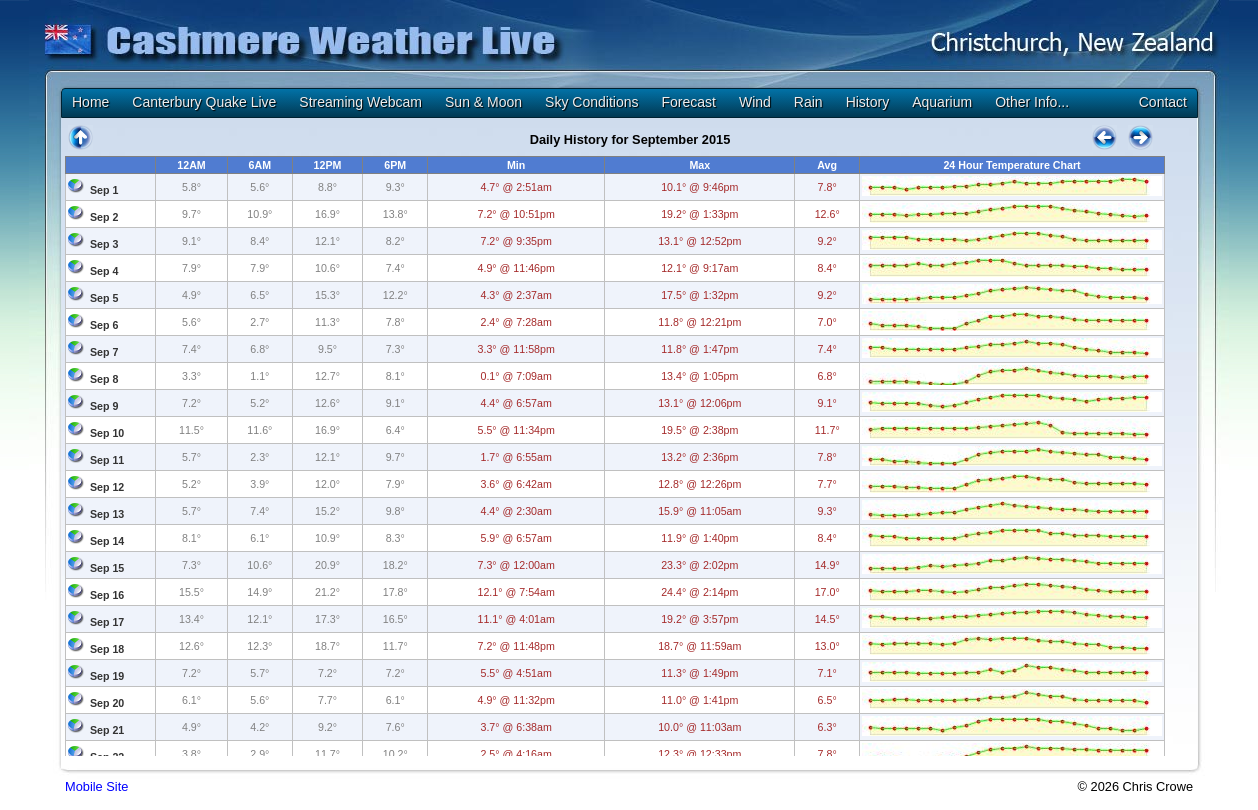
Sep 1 (104, 190)
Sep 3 (104, 244)
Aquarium (942, 102)
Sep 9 (104, 406)
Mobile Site (96, 786)
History (868, 102)
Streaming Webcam (360, 102)
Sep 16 (107, 595)
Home (90, 102)
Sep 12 (107, 487)
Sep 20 (107, 703)
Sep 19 (107, 676)
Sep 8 (104, 379)
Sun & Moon (483, 102)
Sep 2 (104, 217)
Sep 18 (107, 649)
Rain (808, 102)
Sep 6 (104, 325)
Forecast (688, 102)
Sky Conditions (591, 102)
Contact (1163, 102)
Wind (755, 102)
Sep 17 (107, 622)
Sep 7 (104, 352)
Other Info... (1032, 102)
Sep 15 (107, 568)
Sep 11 (107, 460)
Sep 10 (107, 433)
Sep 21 (107, 730)
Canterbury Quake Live (204, 102)
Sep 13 (107, 514)
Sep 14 (107, 541)
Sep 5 (104, 298)
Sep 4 (104, 271)
